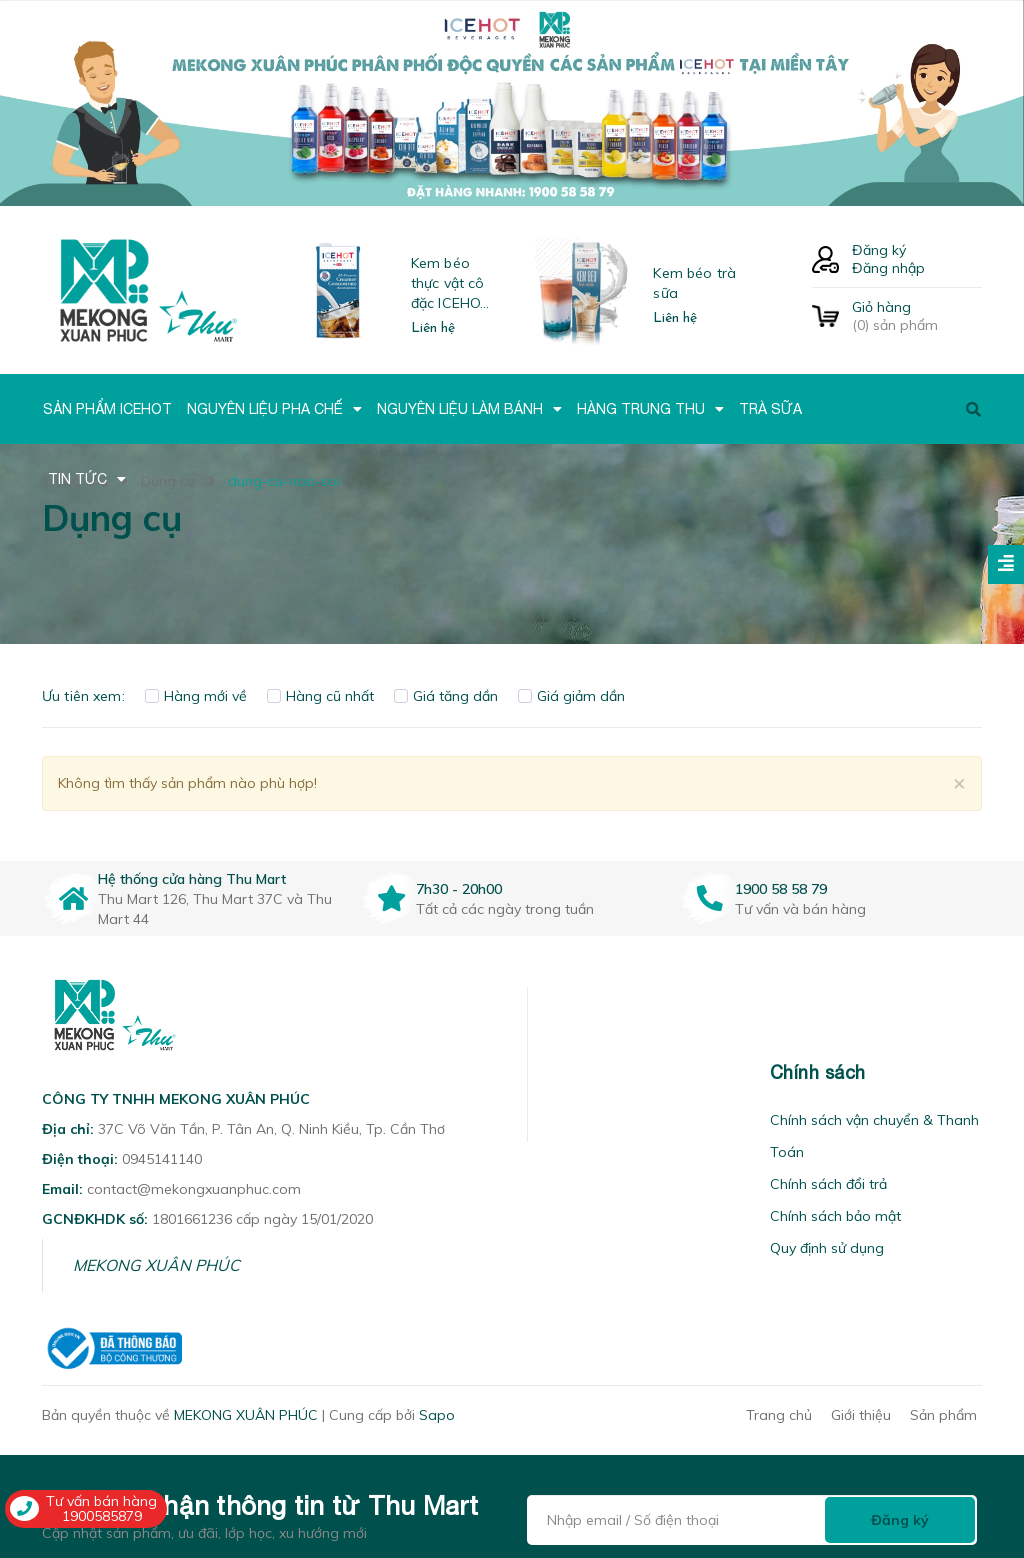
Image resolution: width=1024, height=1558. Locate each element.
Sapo (437, 1415)
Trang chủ (779, 1415)
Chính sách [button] (818, 1072)
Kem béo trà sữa (694, 283)
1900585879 (102, 1516)
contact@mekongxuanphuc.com (194, 1189)
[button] (553, 1072)
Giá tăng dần (446, 696)
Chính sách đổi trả (828, 1184)
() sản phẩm (917, 316)
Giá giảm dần (571, 696)
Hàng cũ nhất (320, 696)
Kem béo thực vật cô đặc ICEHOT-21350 (453, 283)
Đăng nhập (888, 268)
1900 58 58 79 (781, 889)
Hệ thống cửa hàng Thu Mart (192, 879)
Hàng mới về (196, 696)
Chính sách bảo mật (835, 1216)
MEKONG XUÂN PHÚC (156, 1265)
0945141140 (162, 1159)
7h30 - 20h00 (459, 889)
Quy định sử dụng (827, 1248)
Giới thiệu (861, 1415)
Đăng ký (879, 250)
